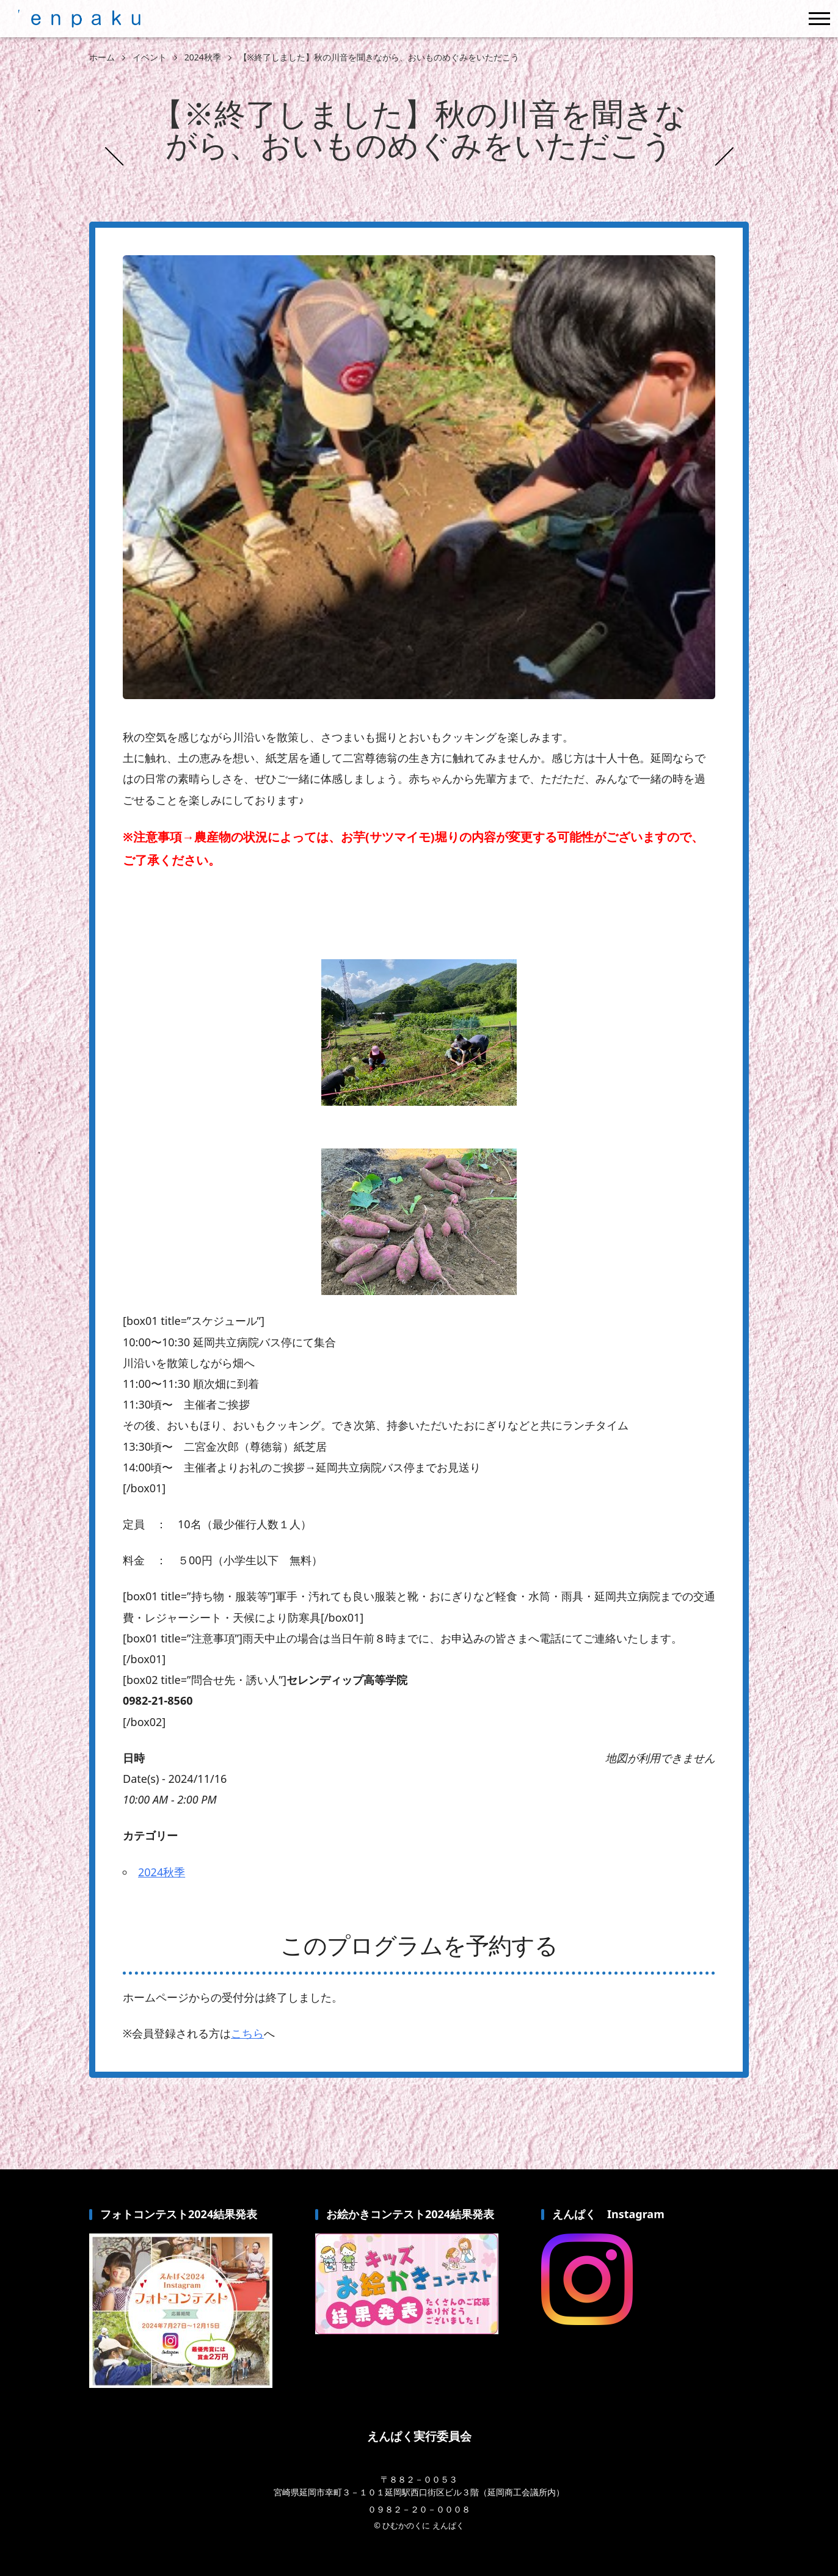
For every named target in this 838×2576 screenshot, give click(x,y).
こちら (247, 2033)
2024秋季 (161, 1872)
